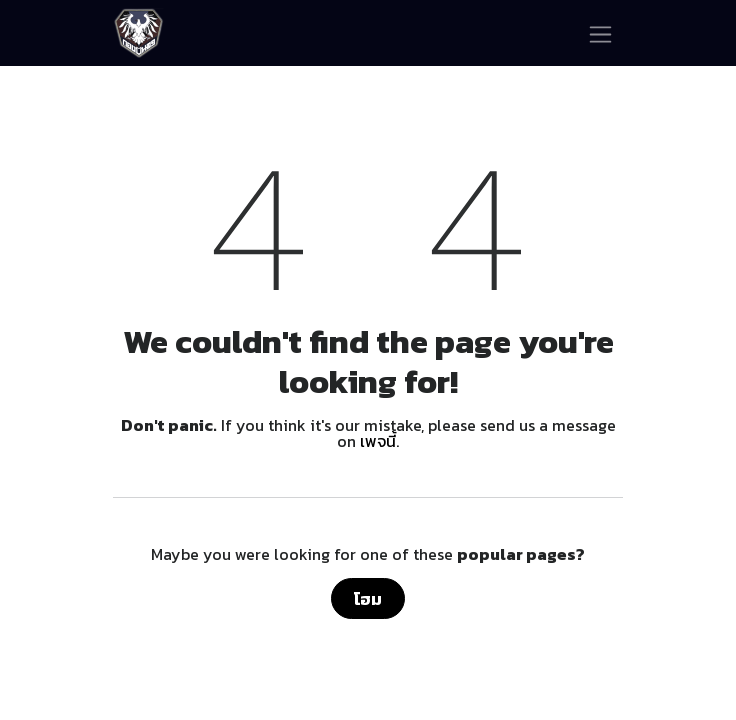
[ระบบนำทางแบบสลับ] (600, 32)
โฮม (368, 599)
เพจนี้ (378, 441)
